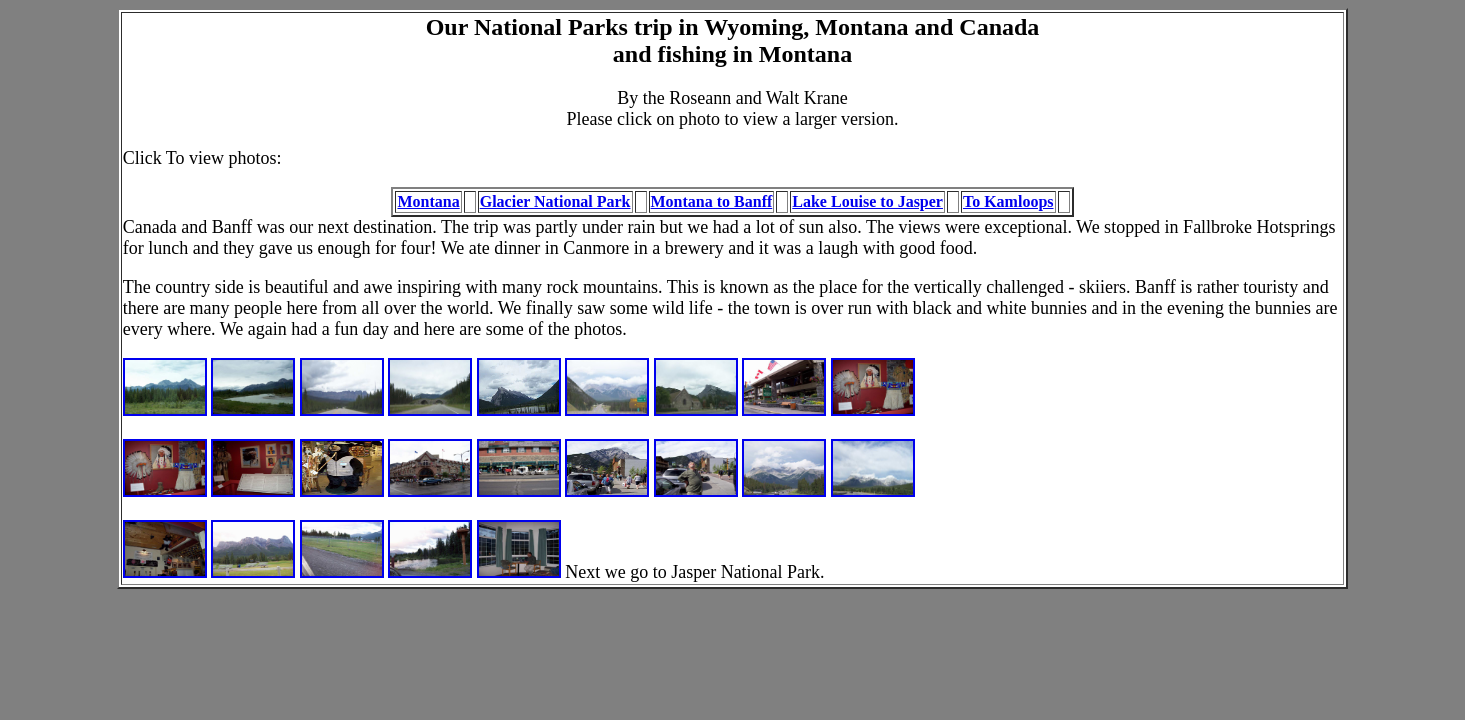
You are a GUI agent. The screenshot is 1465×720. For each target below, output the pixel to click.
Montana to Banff (712, 201)
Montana (428, 201)
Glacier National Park (555, 201)
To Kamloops (1008, 201)
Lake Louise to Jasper (867, 201)
